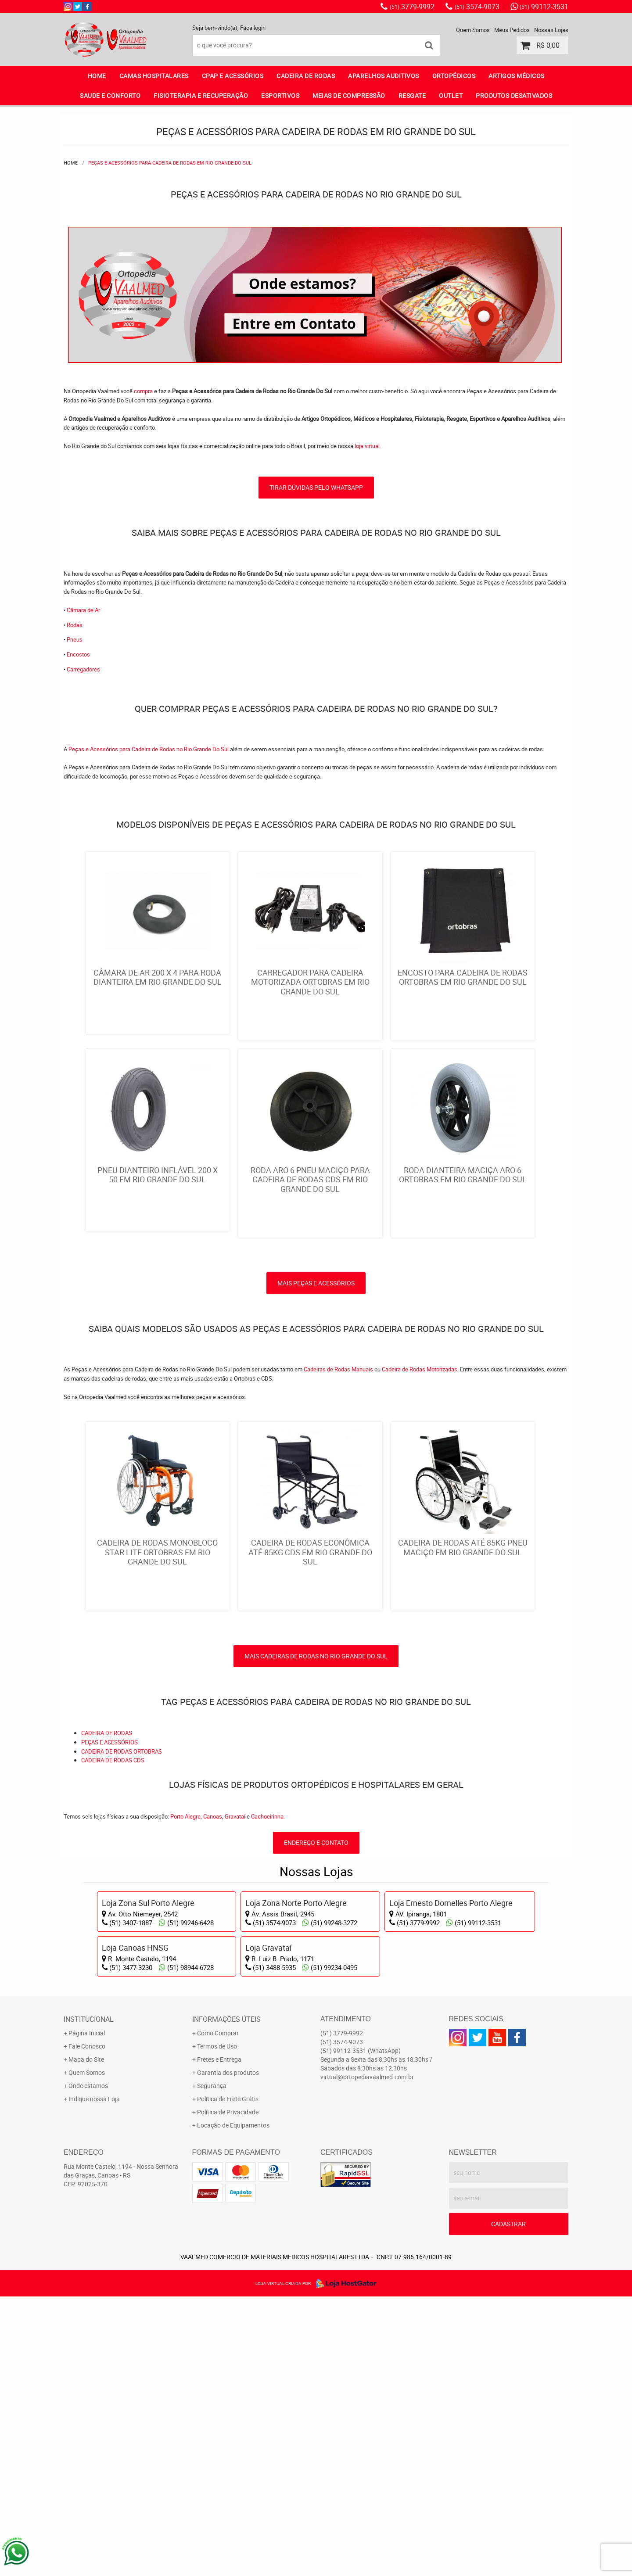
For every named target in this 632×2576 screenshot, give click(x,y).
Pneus (75, 639)
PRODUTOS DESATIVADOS (514, 95)
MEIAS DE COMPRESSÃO (348, 95)
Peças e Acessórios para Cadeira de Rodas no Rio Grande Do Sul (148, 749)
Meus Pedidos (512, 30)
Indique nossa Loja (94, 2378)
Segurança (211, 2365)
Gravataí (235, 2095)
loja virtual (367, 446)
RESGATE (412, 95)
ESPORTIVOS (280, 95)
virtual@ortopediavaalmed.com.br (367, 2356)
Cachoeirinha (267, 2095)
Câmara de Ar (83, 610)
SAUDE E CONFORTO (110, 95)
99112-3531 (544, 6)
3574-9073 (477, 6)
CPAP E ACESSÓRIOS (233, 76)
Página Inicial (86, 2312)
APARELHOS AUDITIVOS (383, 76)
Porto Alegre (185, 2095)
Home (97, 76)
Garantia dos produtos (228, 2352)
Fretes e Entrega (219, 2339)
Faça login (253, 28)
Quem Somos (473, 30)
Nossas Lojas (551, 30)
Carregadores (83, 669)
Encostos (78, 654)
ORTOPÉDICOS (454, 76)
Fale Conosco (86, 2325)
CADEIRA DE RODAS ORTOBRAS (121, 2030)
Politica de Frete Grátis (228, 2378)
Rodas (75, 625)
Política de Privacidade (228, 2391)
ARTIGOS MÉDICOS (516, 76)
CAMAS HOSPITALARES (154, 76)
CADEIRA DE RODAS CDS (112, 2040)
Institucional (89, 2298)
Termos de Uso (217, 2325)
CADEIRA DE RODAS (305, 76)
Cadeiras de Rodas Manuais (338, 1556)
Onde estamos (88, 2365)
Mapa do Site (86, 2339)
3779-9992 (412, 6)
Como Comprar (218, 2312)
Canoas (212, 2095)
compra (143, 391)
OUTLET (451, 95)
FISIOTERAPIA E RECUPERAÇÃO (201, 95)
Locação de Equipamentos (233, 2404)
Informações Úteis (226, 2298)
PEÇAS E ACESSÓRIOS (109, 2021)
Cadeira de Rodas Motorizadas (419, 1556)
